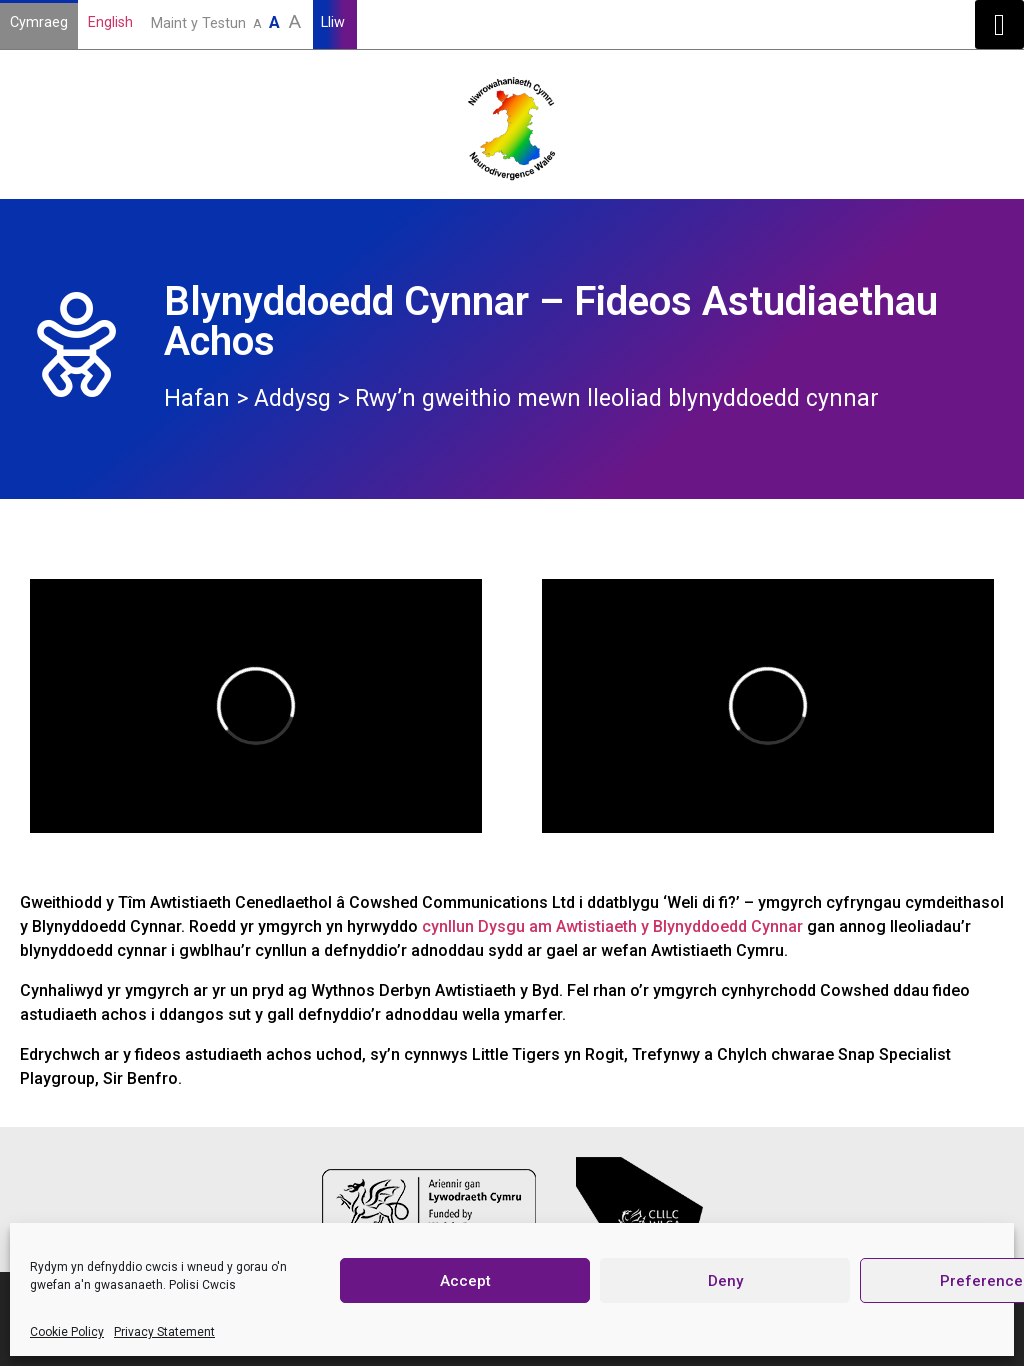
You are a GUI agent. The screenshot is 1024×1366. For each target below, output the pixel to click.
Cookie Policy (67, 1332)
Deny (725, 1281)
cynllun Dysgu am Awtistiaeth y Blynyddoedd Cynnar (612, 926)
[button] (999, 24)
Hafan (197, 398)
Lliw (335, 22)
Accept (465, 1281)
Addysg (292, 398)
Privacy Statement (164, 1332)
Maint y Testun (228, 21)
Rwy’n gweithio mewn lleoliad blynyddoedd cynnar (617, 398)
